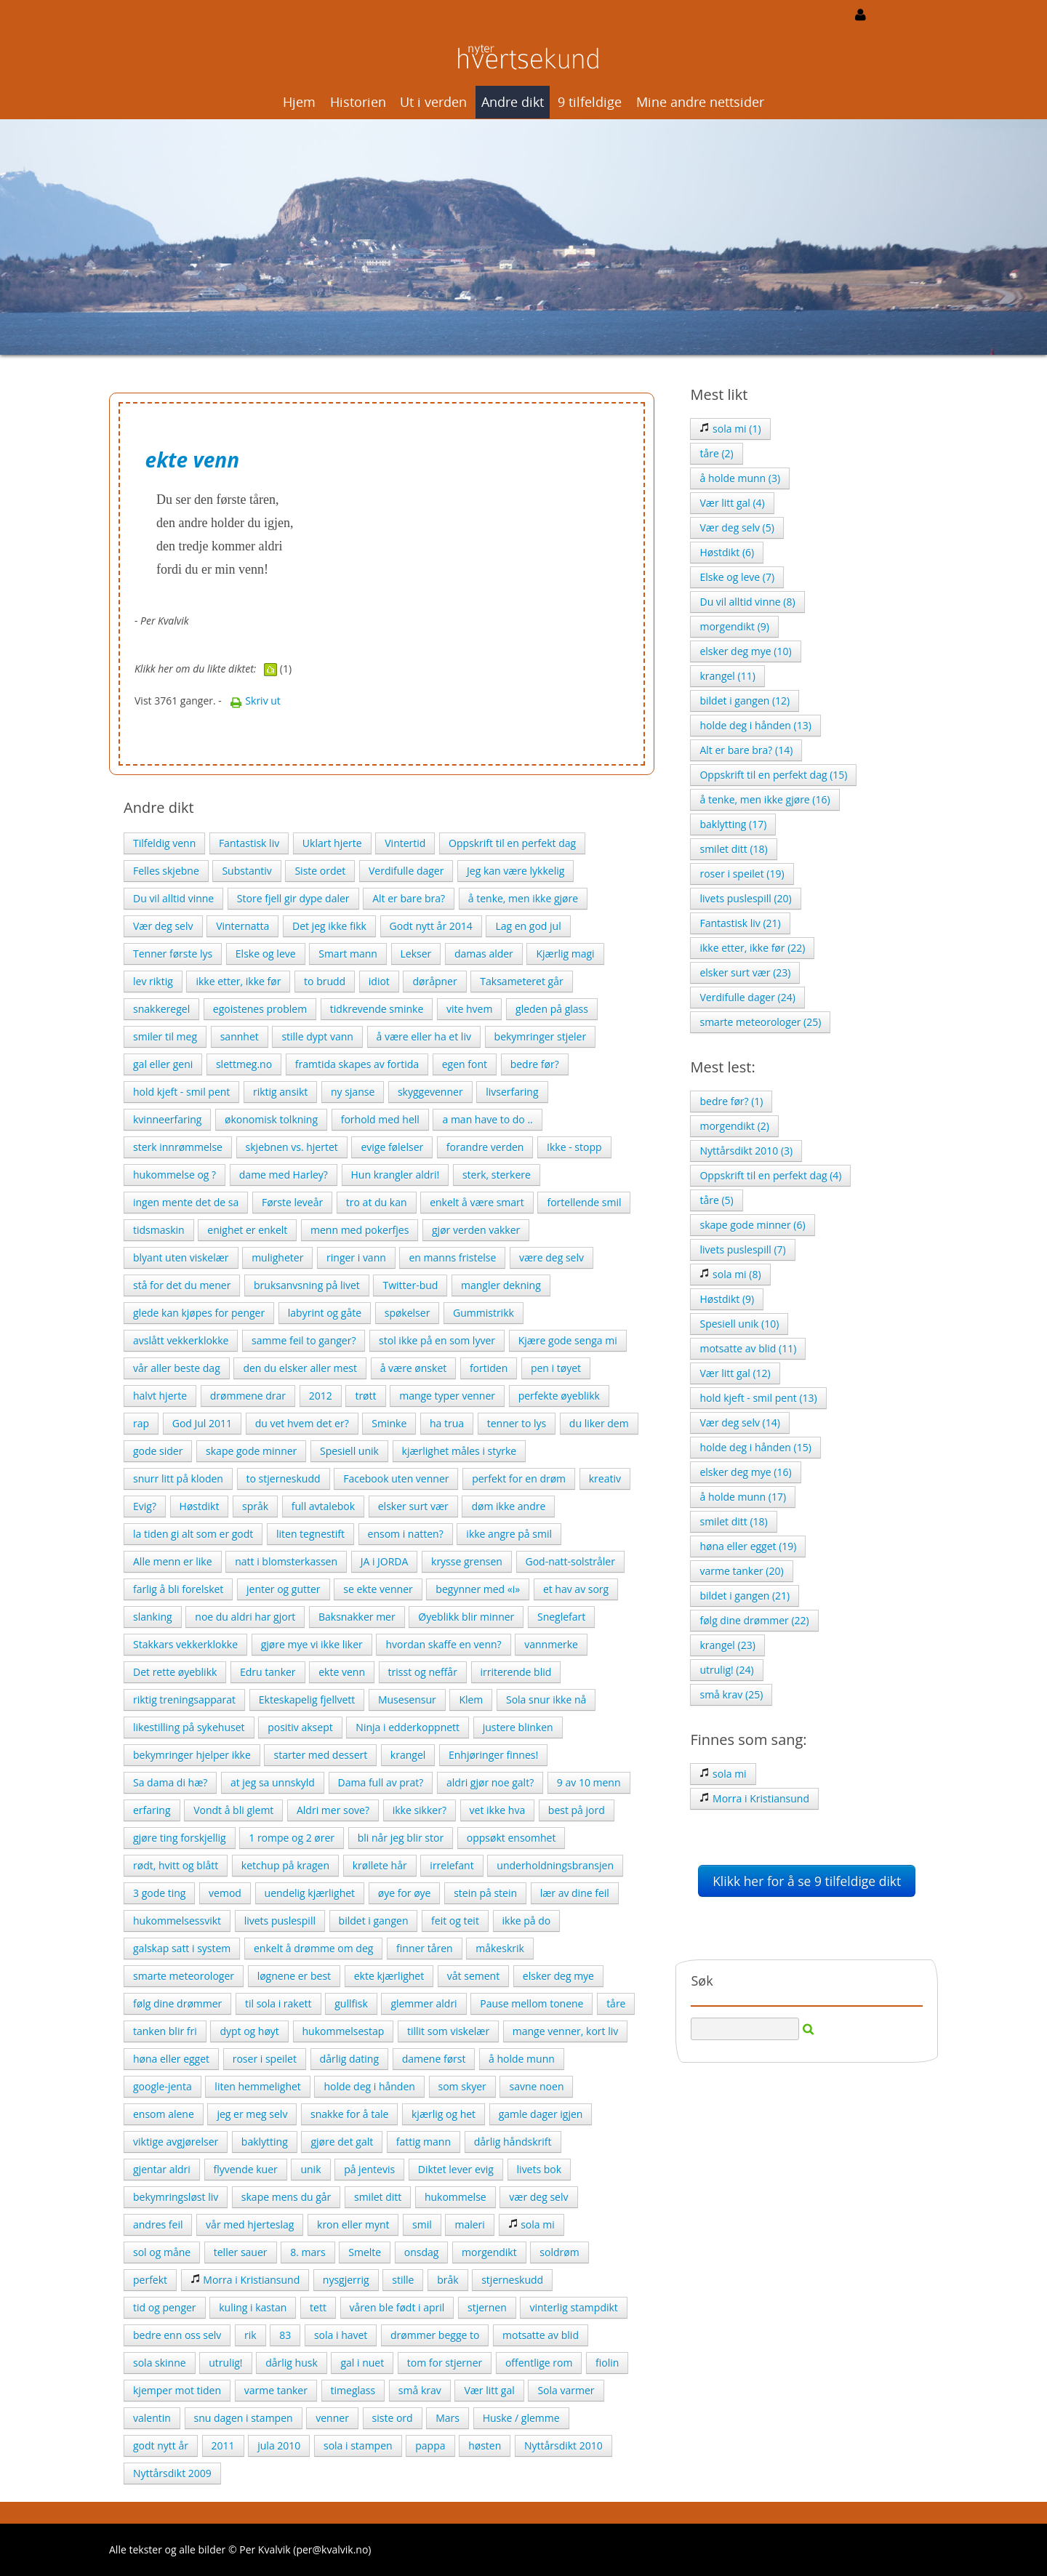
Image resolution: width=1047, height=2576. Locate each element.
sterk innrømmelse (177, 1147)
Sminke (389, 1423)
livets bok (539, 2169)
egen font (464, 1064)
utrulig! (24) (726, 1670)
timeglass (353, 2390)
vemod (225, 1893)
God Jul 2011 (202, 1423)
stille (403, 2280)
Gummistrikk (483, 1313)
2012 (320, 1396)
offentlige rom (539, 2363)
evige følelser (392, 1147)
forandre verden (485, 1147)
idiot (379, 981)
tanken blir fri (165, 2031)
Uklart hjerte (332, 843)
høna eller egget (171, 2059)
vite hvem (469, 1009)
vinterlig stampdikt (573, 2307)
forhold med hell (380, 1119)
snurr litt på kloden (178, 1478)
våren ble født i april (397, 2307)
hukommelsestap (343, 2031)
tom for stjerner (444, 2363)
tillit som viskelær (448, 2031)
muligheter (277, 1257)
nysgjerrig (346, 2280)
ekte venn (341, 1672)
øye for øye (404, 1893)
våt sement (473, 1976)
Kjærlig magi (565, 953)
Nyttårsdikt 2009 (172, 2473)
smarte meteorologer (183, 1976)
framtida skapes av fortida (357, 1064)
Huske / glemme (521, 2418)
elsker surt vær (413, 1506)
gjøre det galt (341, 2141)
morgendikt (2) (734, 1126)
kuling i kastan (252, 2307)
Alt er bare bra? (408, 898)
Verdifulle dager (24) (747, 997)
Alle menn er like (172, 1561)
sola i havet (340, 2335)
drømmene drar (248, 1396)
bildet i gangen (374, 1920)
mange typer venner (447, 1396)
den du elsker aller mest (300, 1368)
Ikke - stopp (574, 1147)
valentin (152, 2418)
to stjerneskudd (283, 1478)
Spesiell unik (349, 1451)
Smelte (364, 2252)
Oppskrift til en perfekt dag (512, 843)
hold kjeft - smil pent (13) (758, 1398)
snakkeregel (161, 1009)
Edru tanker (268, 1672)
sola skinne (159, 2363)
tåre (615, 2003)
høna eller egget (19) (747, 1546)
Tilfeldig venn (164, 843)
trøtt (365, 1396)
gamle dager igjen (541, 2114)
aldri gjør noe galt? (490, 1782)
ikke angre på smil (509, 1534)
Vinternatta (242, 926)
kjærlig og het (444, 2114)
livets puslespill (280, 1920)
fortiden (489, 1368)
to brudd (324, 981)
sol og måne (161, 2252)
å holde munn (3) (739, 478)
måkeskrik (500, 1948)
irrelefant (451, 1865)
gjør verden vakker (476, 1230)
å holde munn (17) (742, 1497)
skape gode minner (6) (752, 1225)
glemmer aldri (423, 2003)
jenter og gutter (283, 1589)
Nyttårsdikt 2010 (563, 2445)
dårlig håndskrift (513, 2141)
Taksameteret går (521, 981)
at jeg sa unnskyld (272, 1782)
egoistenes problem (260, 1009)
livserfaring (512, 1092)
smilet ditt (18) (733, 849)
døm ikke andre (508, 1506)
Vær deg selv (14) (739, 1422)
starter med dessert (320, 1755)
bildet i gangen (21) (744, 1595)
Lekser (416, 953)
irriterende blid (516, 1672)
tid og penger (164, 2307)
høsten (484, 2445)
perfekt (150, 2280)
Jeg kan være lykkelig (515, 871)
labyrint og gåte (324, 1313)
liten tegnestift (310, 1534)
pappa (430, 2445)
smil (422, 2224)
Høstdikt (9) (726, 1299)
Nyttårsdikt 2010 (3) (746, 1150)
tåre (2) (716, 453)
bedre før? (534, 1064)
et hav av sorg (576, 1589)
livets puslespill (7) (742, 1249)
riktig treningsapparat (184, 1699)
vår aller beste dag (176, 1368)
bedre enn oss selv (177, 2335)
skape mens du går (286, 2197)
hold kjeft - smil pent (181, 1092)
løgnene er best (294, 1976)
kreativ (605, 1478)
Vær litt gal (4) (731, 503)
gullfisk (351, 2003)
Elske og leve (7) (736, 577)
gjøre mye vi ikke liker (312, 1644)
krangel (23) (727, 1645)
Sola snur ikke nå (546, 1699)
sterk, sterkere (496, 1174)
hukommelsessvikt (177, 1920)
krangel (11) (727, 676)
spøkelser (407, 1313)
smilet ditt (377, 2197)
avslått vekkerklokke (180, 1340)
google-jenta (162, 2086)
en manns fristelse (452, 1257)
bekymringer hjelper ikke (192, 1755)
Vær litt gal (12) (734, 1373)
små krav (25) (731, 1694)
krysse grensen (466, 1561)
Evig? (144, 1506)
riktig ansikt (280, 1092)
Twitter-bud (410, 1285)
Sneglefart (561, 1617)
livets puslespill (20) (745, 898)
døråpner (434, 981)
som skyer (462, 2086)
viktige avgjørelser (175, 2141)
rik (250, 2335)
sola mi (531, 2224)
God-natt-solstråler (570, 1561)
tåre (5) (716, 1200)
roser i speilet (265, 2059)
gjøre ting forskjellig (179, 1838)
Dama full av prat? (381, 1782)
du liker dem (599, 1423)
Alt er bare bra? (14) (746, 750)
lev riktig (153, 981)
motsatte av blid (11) (747, 1348)
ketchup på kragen (285, 1865)
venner (332, 2418)
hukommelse (455, 2197)
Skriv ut (255, 700)
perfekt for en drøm (519, 1478)
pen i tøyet (556, 1368)
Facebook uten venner (396, 1478)
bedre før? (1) (731, 1101)
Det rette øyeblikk (175, 1672)
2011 (223, 2445)
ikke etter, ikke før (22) (752, 948)
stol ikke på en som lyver (437, 1340)
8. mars (307, 2252)
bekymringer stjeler (540, 1036)
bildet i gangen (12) (744, 700)
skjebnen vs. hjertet (292, 1147)
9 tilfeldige (590, 102)
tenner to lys (517, 1423)
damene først (434, 2059)
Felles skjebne (166, 871)
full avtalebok (323, 1506)
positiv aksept (300, 1727)
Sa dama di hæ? (170, 1782)
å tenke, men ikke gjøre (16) (764, 799)
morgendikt (489, 2252)
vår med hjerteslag (250, 2224)
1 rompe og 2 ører (291, 1838)
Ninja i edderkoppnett (408, 1727)
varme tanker (276, 2390)
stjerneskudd (512, 2280)
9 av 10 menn (589, 1782)
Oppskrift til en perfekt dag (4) (770, 1175)
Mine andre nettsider (700, 102)
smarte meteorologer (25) (760, 1022)
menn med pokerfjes (359, 1230)
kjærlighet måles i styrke (459, 1451)
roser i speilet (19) (741, 873)
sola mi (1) (730, 429)
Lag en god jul (528, 926)
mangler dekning (501, 1285)
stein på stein (485, 1893)
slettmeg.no (244, 1064)
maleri (469, 2224)
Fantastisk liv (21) (739, 923)
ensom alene (163, 2114)
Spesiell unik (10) (739, 1324)
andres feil (157, 2224)
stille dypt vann (317, 1036)
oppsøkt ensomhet (511, 1838)
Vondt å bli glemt (233, 1810)
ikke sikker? (419, 1810)
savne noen (536, 2086)
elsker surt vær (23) (744, 972)
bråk (447, 2280)
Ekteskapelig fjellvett (307, 1699)
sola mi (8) (730, 1274)
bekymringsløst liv (175, 2197)
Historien (358, 102)
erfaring (152, 1810)
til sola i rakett (278, 2003)
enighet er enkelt (247, 1230)
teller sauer (241, 2252)
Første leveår (292, 1202)
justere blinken (518, 1727)
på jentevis (369, 2169)
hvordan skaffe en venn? (443, 1644)
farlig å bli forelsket (178, 1589)
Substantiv (246, 871)
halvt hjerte (160, 1396)
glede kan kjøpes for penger (199, 1313)
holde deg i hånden (369, 2086)
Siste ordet (319, 871)
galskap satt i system (181, 1948)
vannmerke (551, 1644)
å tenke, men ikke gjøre (523, 898)
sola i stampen (358, 2445)
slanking (152, 1617)
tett (318, 2307)
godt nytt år (160, 2445)
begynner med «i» (478, 1589)
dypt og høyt (249, 2031)
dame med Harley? (283, 1174)
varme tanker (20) (741, 1571)
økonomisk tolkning (271, 1119)
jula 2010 (278, 2445)
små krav (419, 2390)
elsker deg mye (558, 1976)
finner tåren (424, 1948)
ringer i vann (356, 1257)
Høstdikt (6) (726, 552)
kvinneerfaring (167, 1119)
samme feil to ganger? (304, 1340)
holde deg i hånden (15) (755, 1447)
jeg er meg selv (252, 2114)
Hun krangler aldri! (395, 1174)
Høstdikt (200, 1506)
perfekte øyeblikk (559, 1396)
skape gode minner (251, 1451)
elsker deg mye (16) (745, 1472)
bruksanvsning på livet (307, 1285)
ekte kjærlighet (389, 1976)
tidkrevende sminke (377, 1009)
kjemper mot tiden (177, 2390)
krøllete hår (380, 1865)
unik (310, 2169)
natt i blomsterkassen (286, 1561)
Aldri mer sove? (333, 1810)
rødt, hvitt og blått (175, 1865)
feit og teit (455, 1920)
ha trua (447, 1423)
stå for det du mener (181, 1285)
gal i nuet (362, 2363)
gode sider (157, 1451)
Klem (471, 1699)
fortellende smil (584, 1202)
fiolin (607, 2363)
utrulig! (225, 2363)
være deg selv (551, 1257)
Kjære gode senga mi (567, 1340)
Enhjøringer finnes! (493, 1755)
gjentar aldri (161, 2169)
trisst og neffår (422, 1672)
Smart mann (347, 953)
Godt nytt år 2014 (431, 926)
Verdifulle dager (406, 871)
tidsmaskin (159, 1230)
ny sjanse (352, 1092)
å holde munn (522, 2059)
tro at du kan (376, 1202)
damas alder (483, 953)
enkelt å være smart (477, 1202)
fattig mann (423, 2141)
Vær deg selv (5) (736, 527)
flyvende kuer (246, 2169)
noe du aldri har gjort (245, 1617)
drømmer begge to (434, 2335)
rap (141, 1423)
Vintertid (405, 843)
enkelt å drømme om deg (313, 1948)
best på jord (576, 1810)
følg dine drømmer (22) (754, 1620)
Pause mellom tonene (531, 2003)
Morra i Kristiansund (245, 2280)
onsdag (421, 2252)
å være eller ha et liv (424, 1036)
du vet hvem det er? (302, 1423)
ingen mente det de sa (185, 1202)
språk (255, 1506)
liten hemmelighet (257, 2086)
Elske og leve (266, 953)
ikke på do (526, 1920)
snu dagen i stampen (243, 2418)
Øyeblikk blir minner (466, 1617)
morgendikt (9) (734, 626)
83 (285, 2335)
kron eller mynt (353, 2224)
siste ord (392, 2418)
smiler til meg (165, 1036)
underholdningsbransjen (555, 1865)
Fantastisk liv (249, 843)
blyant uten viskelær (181, 1257)
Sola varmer (565, 2390)
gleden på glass (552, 1009)
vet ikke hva (498, 1810)
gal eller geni (163, 1064)
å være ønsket (413, 1368)
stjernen (487, 2307)
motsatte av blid (540, 2335)
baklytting (264, 2141)
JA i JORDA (385, 1561)
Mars (448, 2418)
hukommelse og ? (174, 1174)
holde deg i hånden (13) (755, 725)
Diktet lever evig (456, 2169)
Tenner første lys (172, 953)
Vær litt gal (489, 2390)
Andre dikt (512, 102)
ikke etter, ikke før (238, 981)
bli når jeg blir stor (401, 1838)
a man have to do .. (487, 1119)
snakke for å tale (349, 2114)
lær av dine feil (574, 1893)
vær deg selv (538, 2197)
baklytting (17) (732, 824)
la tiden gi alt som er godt (193, 1534)
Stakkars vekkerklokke (185, 1644)
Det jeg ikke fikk (329, 926)
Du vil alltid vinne (173, 898)
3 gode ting (159, 1893)
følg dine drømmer (177, 2003)
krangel (407, 1755)
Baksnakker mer (357, 1617)
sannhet (239, 1036)
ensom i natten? (406, 1534)
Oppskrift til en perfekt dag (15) (773, 775)
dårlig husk (291, 2363)
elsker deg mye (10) (745, 651)
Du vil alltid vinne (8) (747, 602)
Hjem (299, 102)
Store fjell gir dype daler (293, 898)
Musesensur (407, 1699)
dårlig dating (349, 2059)
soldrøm (559, 2252)
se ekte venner (377, 1589)
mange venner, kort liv (565, 2031)
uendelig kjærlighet (310, 1893)
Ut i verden (433, 102)
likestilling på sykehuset (189, 1727)
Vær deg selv (163, 926)
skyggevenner (430, 1092)
